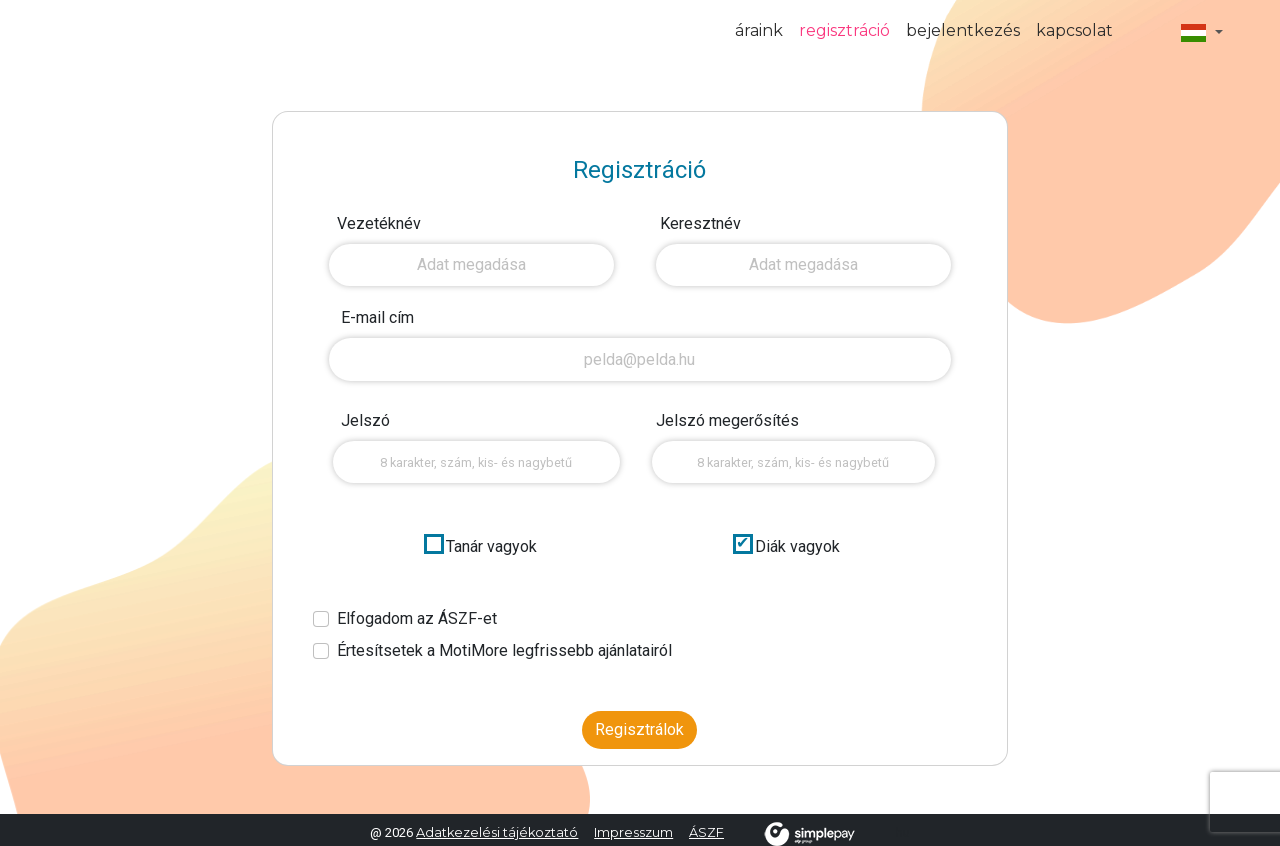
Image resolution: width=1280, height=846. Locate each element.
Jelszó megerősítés (727, 420)
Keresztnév (700, 223)
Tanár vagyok (491, 546)
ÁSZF (706, 832)
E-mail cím (377, 317)
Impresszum (633, 832)
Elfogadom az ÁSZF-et (417, 618)
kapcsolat (1074, 30)
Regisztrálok (639, 729)
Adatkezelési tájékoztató (497, 832)
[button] (1202, 32)
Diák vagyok (797, 546)
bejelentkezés (963, 30)
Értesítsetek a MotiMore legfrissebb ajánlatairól (504, 650)
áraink (759, 30)
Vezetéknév (379, 223)
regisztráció (844, 30)
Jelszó (365, 420)
